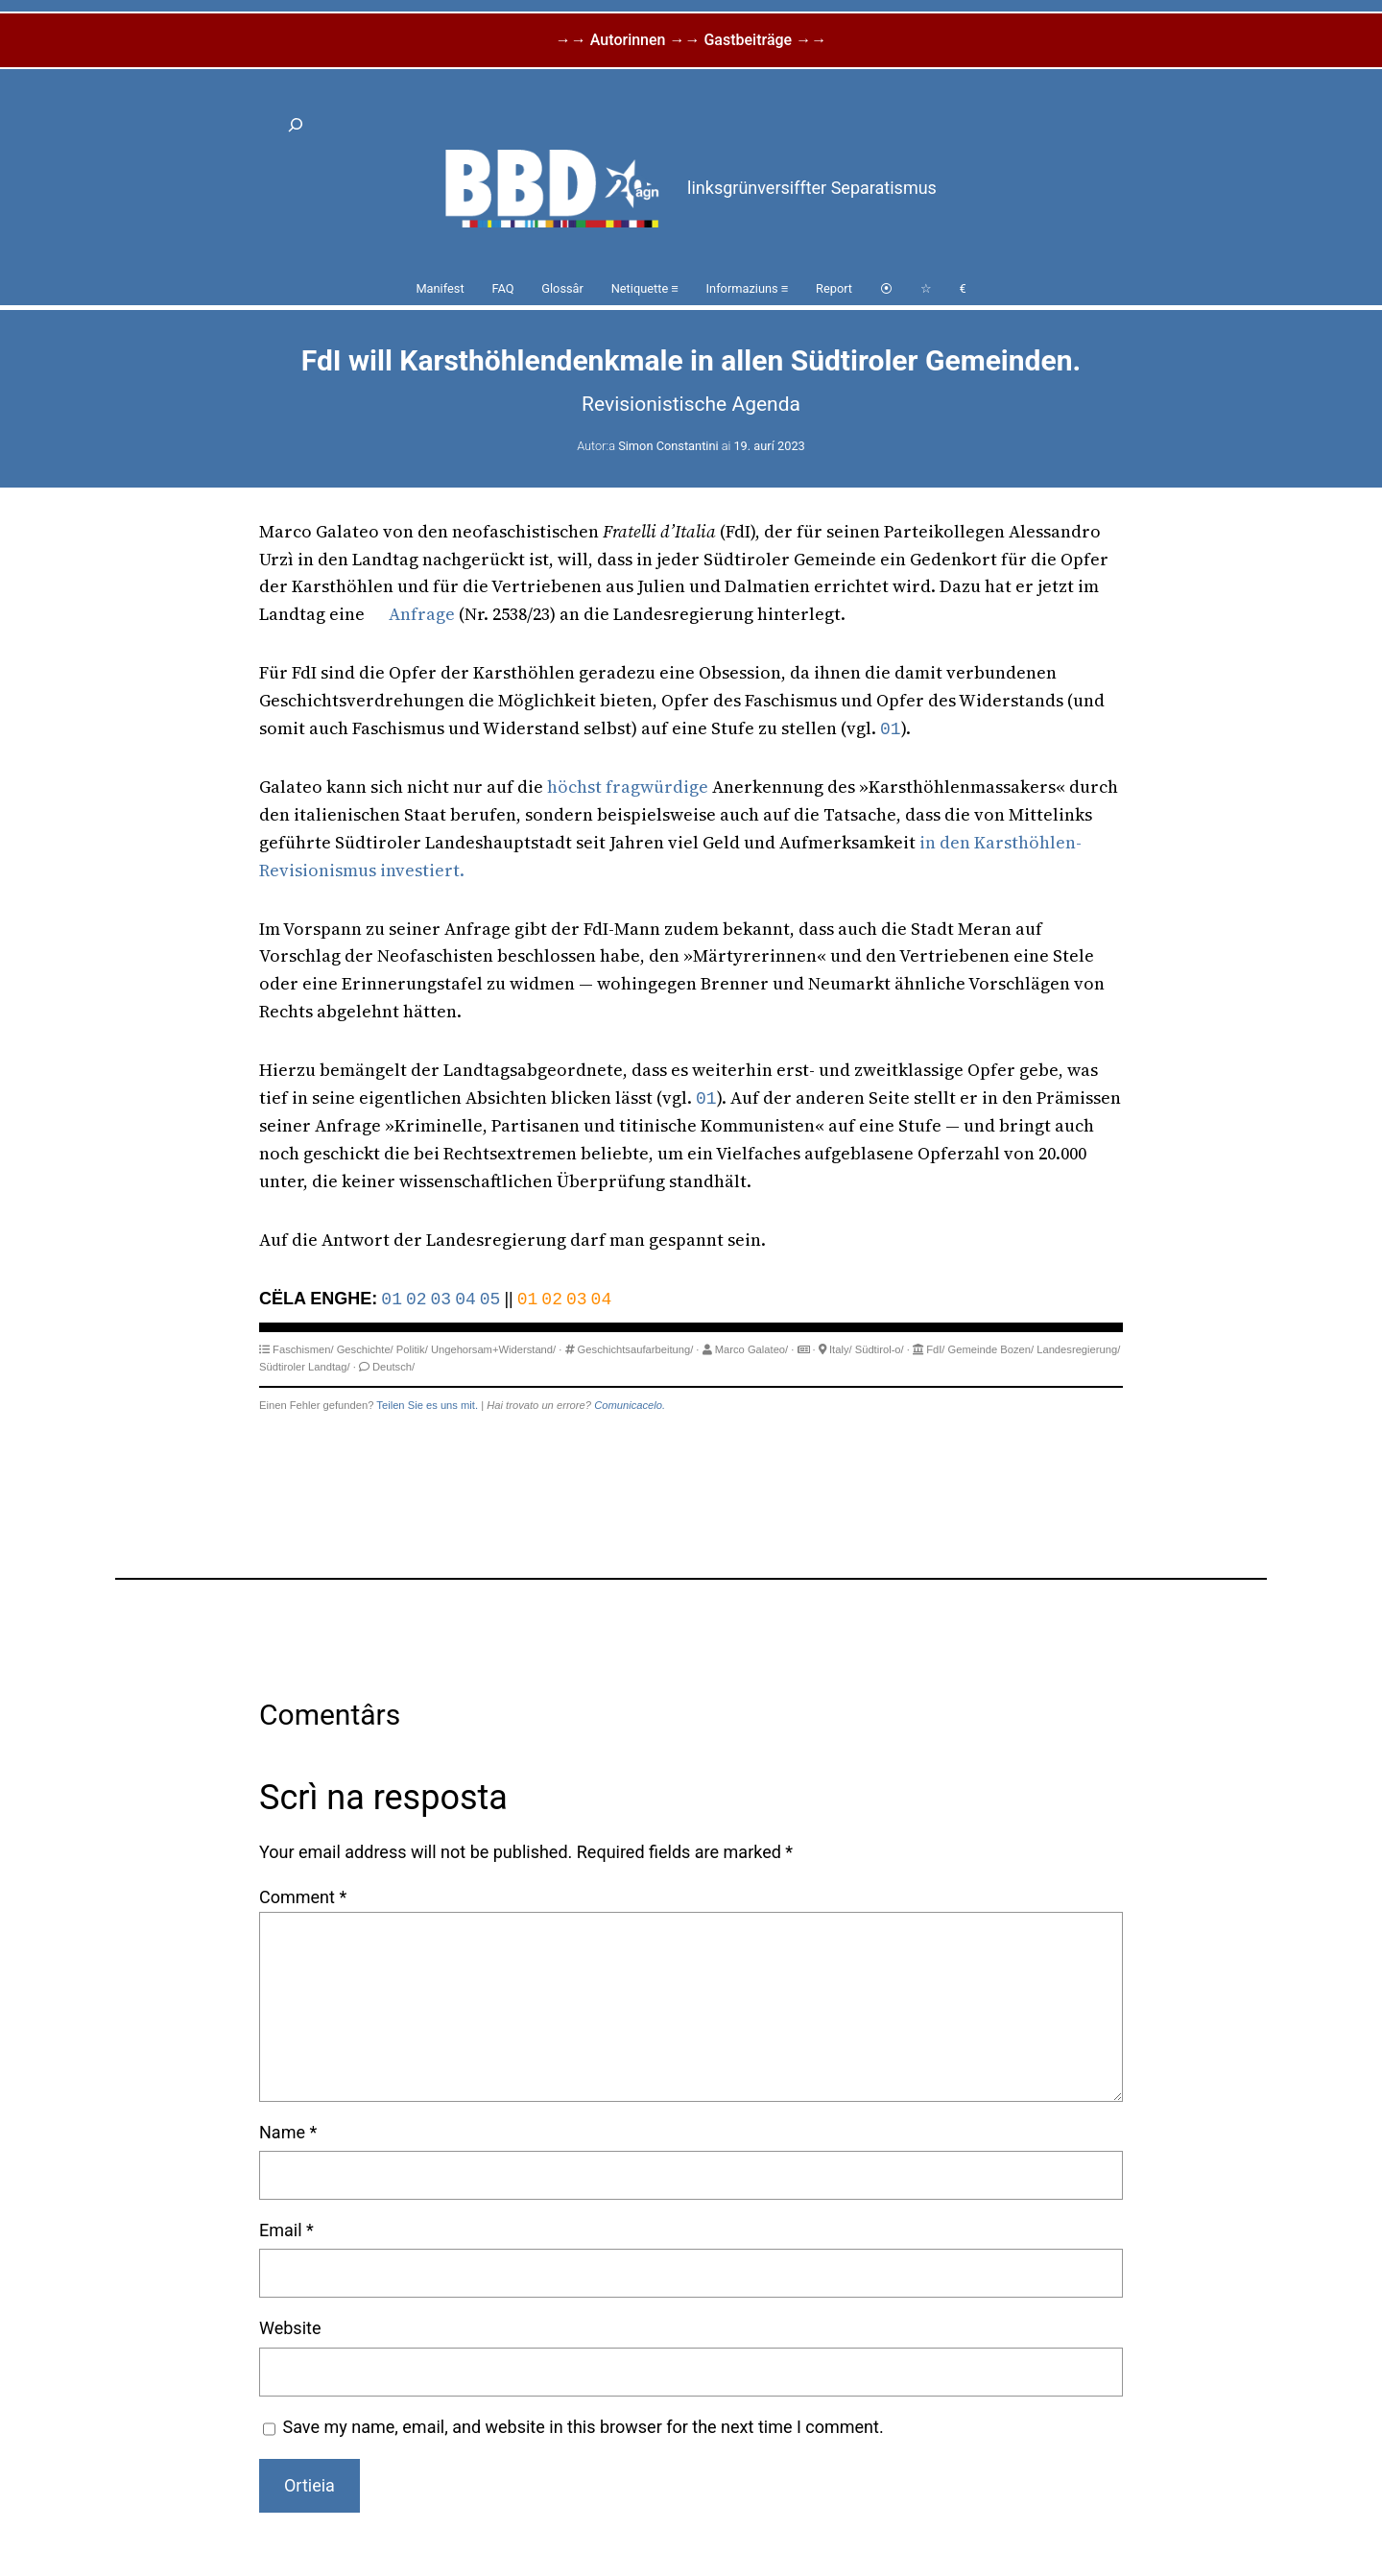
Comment (302, 1897)
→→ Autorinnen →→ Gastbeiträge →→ (691, 40)
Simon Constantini (668, 446)
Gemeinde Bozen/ (991, 1349)
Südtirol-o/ (879, 1349)
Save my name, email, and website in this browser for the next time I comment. (583, 2427)
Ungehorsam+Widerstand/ (493, 1349)
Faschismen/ (303, 1349)
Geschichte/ (365, 1349)
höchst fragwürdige (627, 787)
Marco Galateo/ (751, 1349)
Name (288, 2132)
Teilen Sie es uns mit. (427, 1405)
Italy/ (840, 1349)
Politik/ (412, 1349)
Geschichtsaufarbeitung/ (636, 1349)
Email (286, 2230)
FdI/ (935, 1349)
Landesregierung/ (1078, 1349)
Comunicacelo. (629, 1405)
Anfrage (422, 614)
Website (290, 2328)
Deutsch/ (393, 1366)
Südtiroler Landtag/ (304, 1366)
